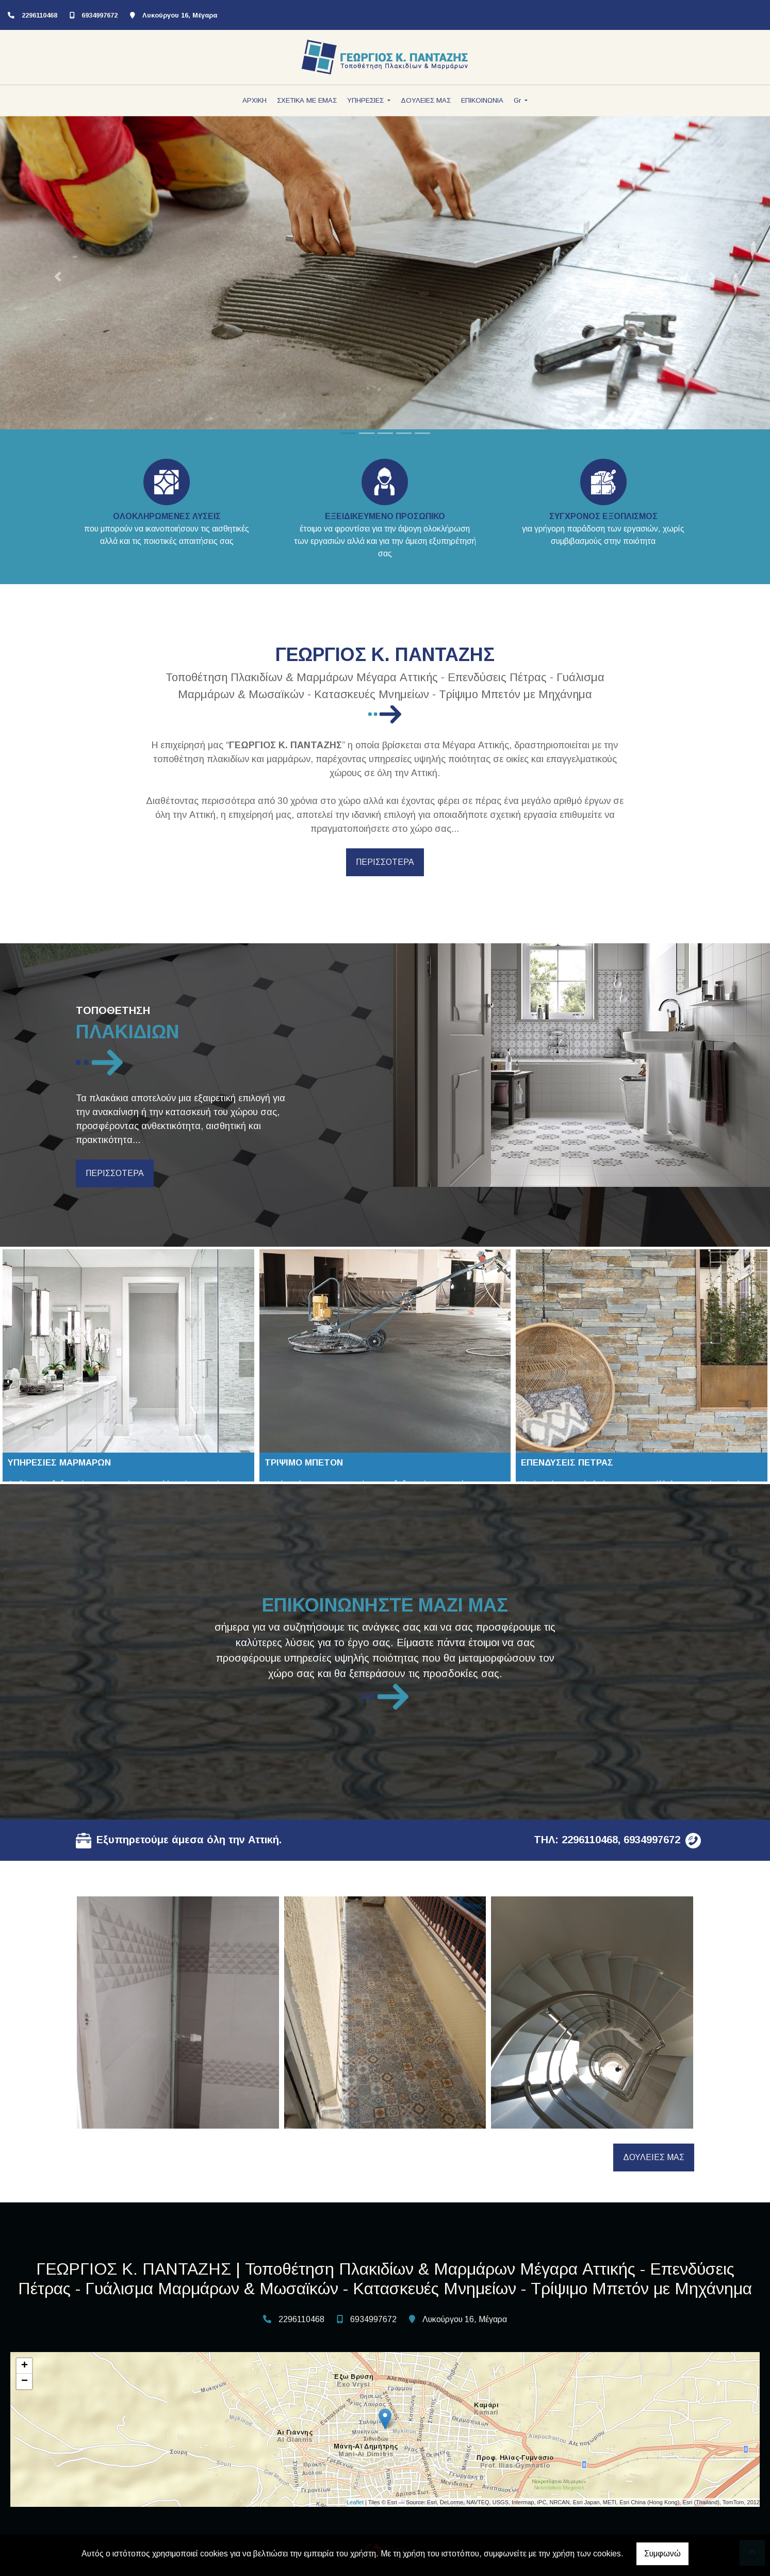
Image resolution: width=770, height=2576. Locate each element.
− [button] (24, 2381)
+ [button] (24, 2366)
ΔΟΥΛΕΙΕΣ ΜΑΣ (426, 100)
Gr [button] (518, 100)
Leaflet (355, 2502)
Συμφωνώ (662, 2553)
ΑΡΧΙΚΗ (254, 100)
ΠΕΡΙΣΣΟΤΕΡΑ (385, 862)
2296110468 (39, 15)
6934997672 (99, 15)
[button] (58, 276)
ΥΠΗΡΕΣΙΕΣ (366, 100)
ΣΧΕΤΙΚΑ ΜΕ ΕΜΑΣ (307, 100)
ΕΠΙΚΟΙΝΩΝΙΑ (482, 100)
